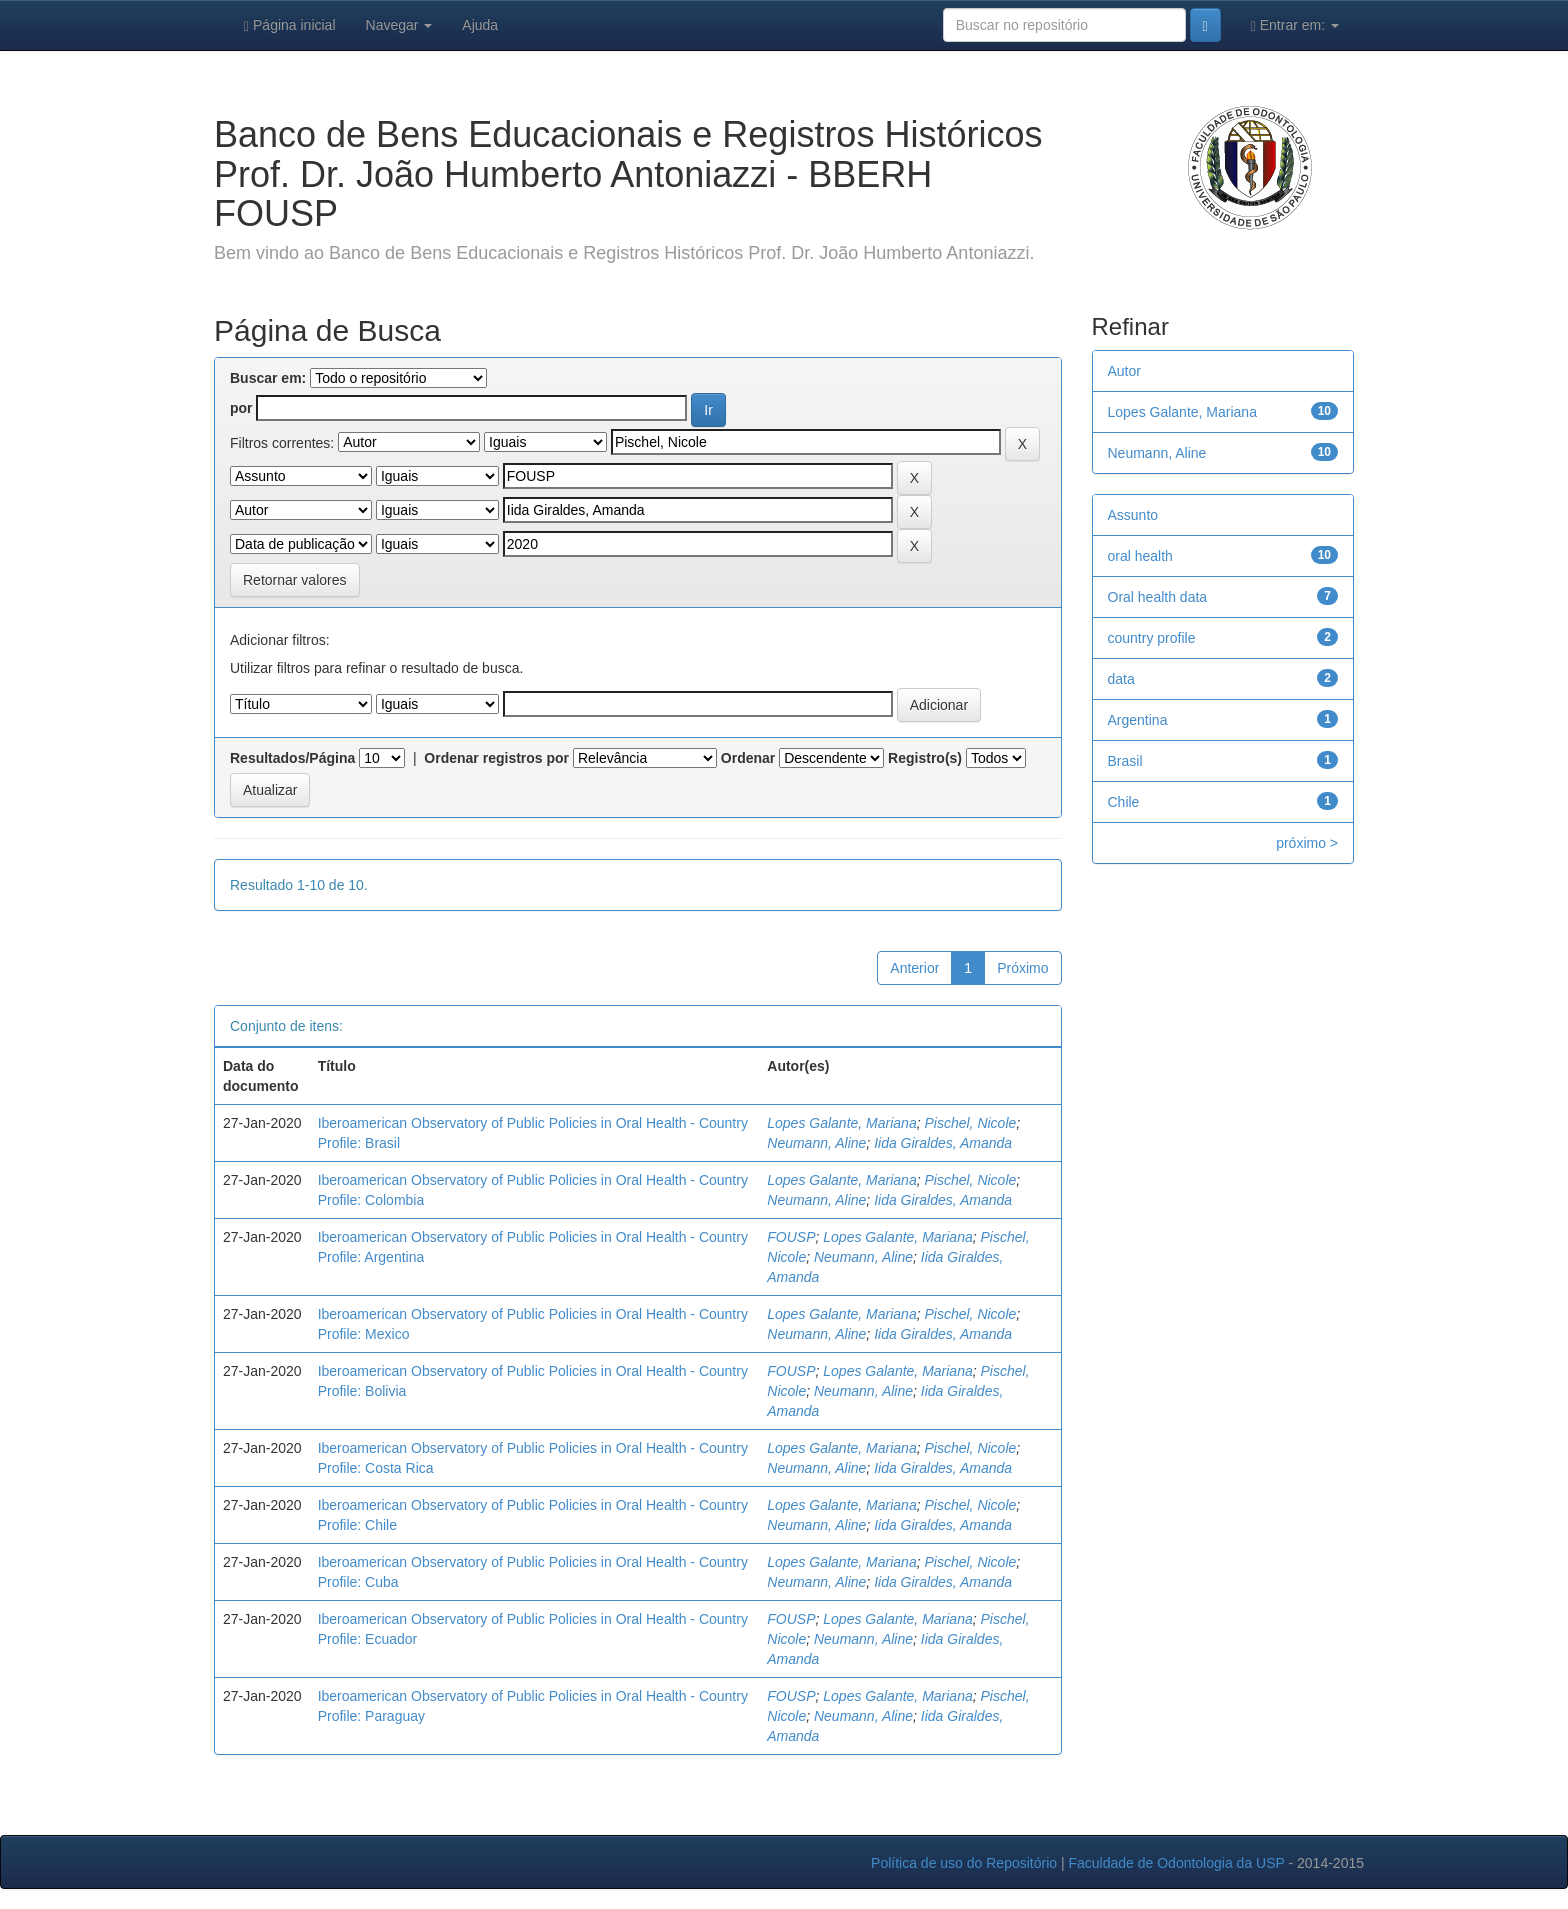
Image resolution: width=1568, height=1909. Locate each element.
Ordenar (748, 758)
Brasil (1125, 761)
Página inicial (290, 25)
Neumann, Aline (816, 1143)
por (241, 408)
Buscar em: (268, 378)
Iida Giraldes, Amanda (943, 1143)
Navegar (399, 25)
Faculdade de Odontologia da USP (1176, 1863)
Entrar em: (1295, 25)
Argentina (1138, 720)
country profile (1152, 638)
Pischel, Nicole (970, 1123)
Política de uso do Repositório (964, 1863)
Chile (1124, 802)
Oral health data (1158, 597)
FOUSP (791, 1237)
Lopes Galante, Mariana (841, 1123)
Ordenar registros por (496, 758)
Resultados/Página (292, 758)
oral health (1140, 556)
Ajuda (480, 25)
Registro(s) (925, 758)
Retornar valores (295, 580)
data (1121, 679)
